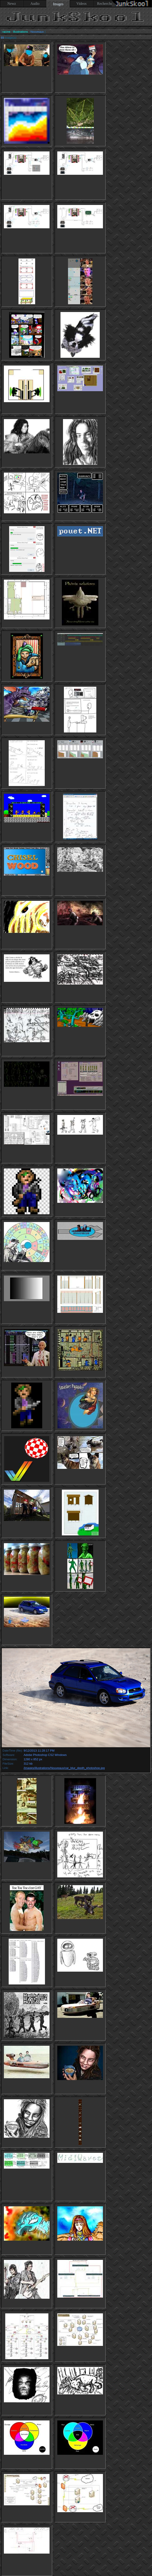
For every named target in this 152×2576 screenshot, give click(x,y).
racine (6, 31)
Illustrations (20, 31)
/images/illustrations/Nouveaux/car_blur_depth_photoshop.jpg (64, 1768)
